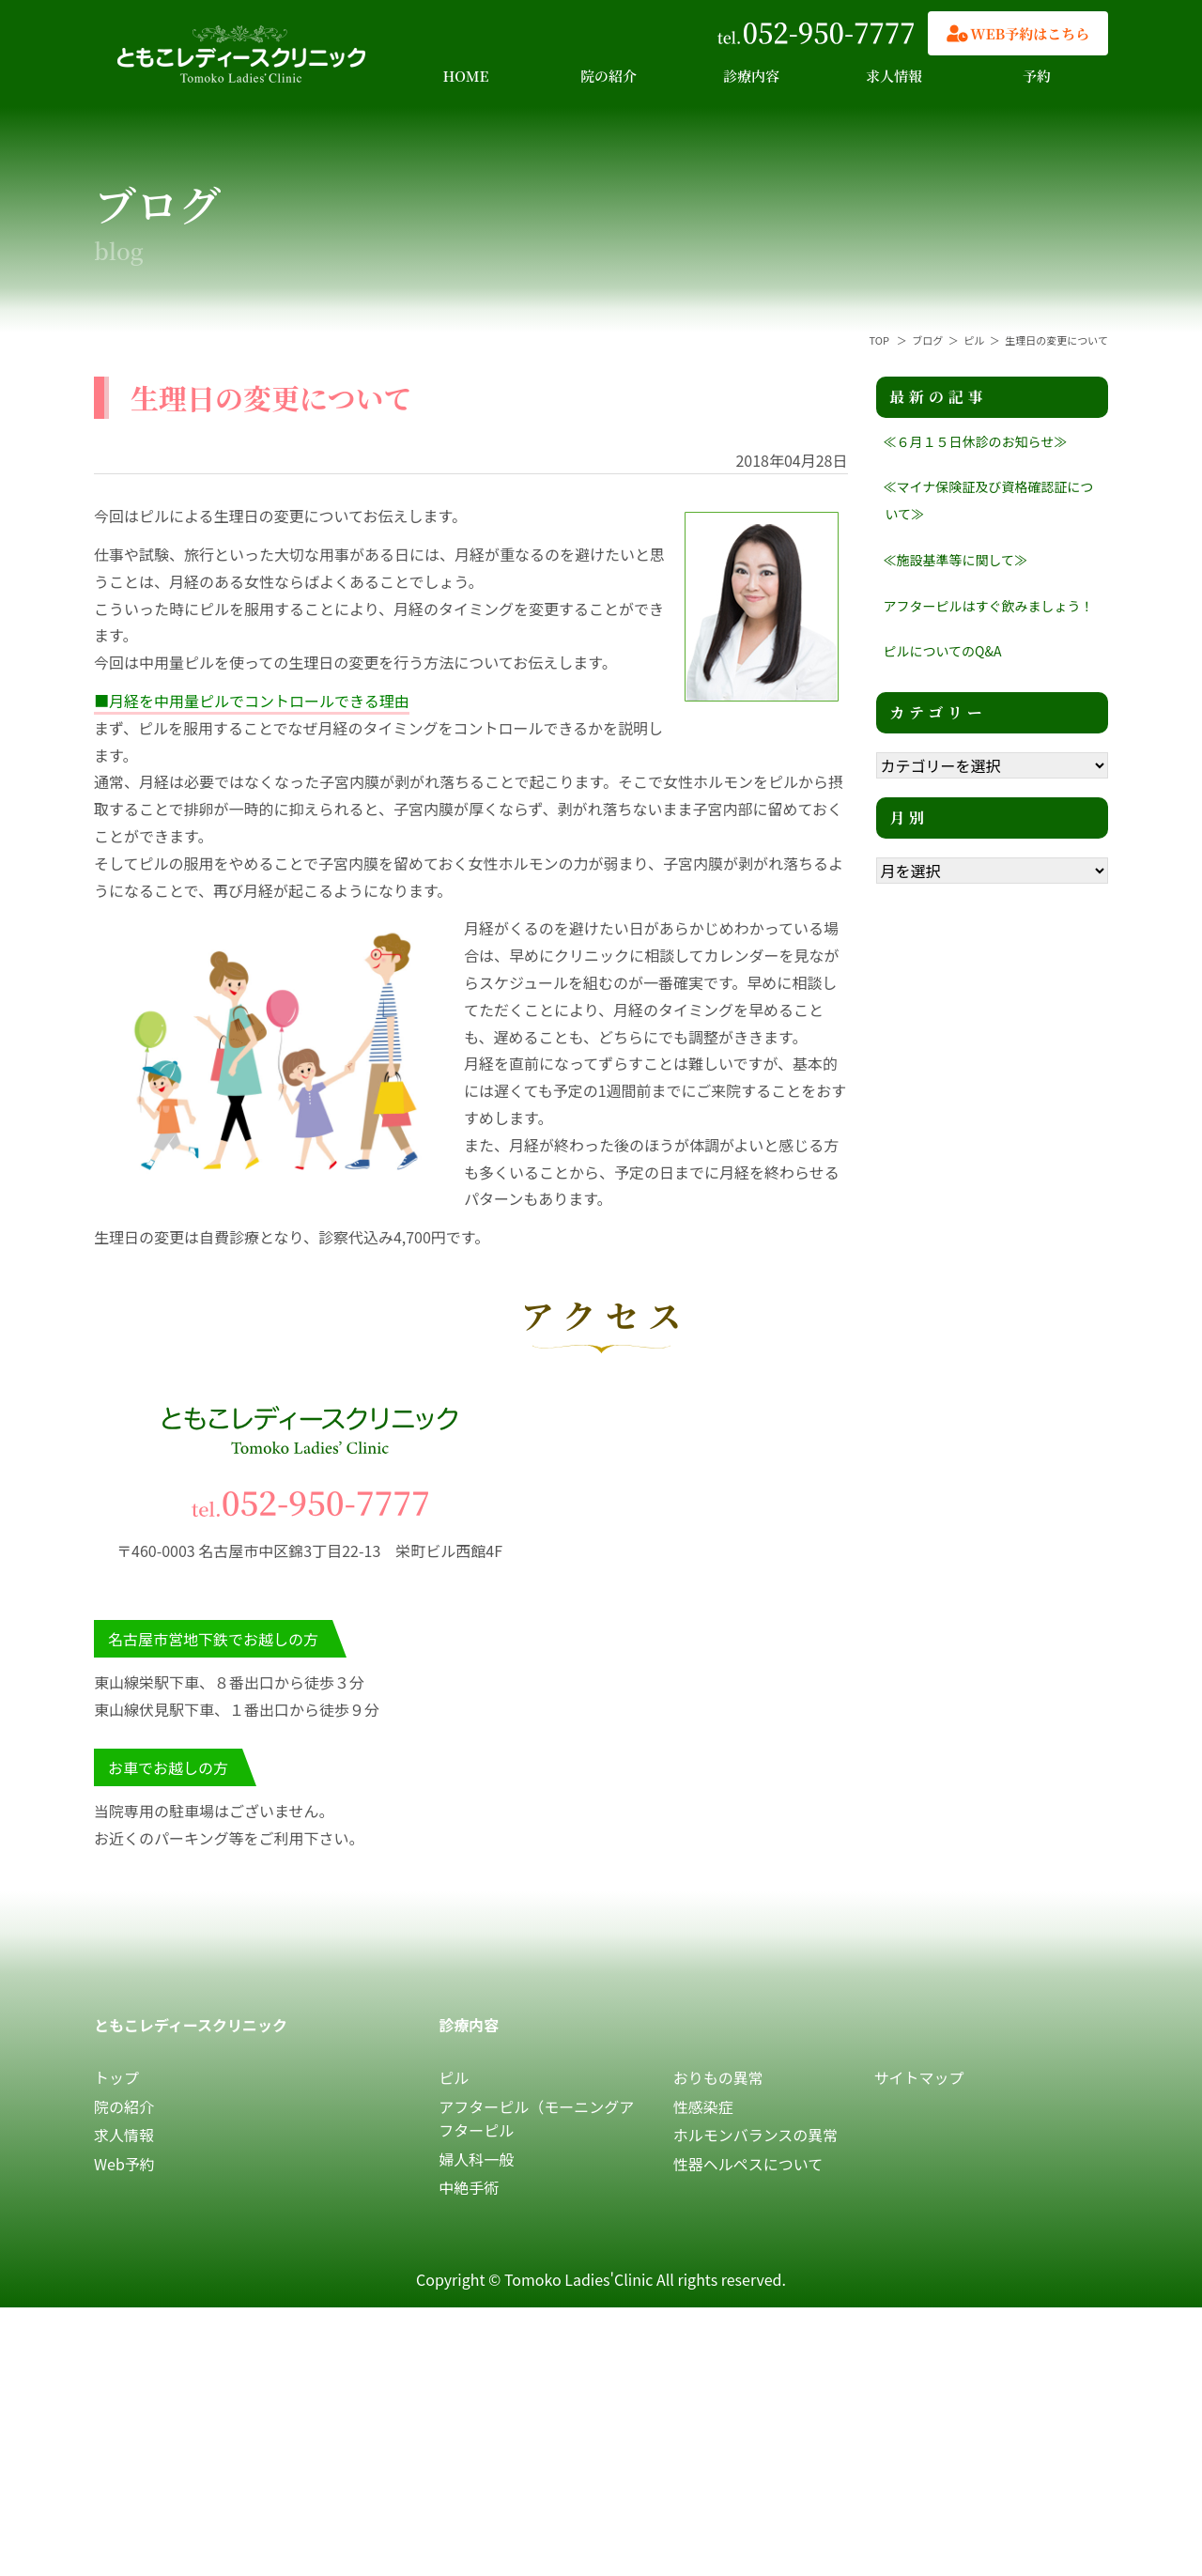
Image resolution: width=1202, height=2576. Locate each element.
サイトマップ (919, 2077)
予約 (1037, 75)
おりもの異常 (718, 2077)
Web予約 (124, 2163)
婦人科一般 (476, 2159)
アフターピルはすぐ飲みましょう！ (989, 605)
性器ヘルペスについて (748, 2163)
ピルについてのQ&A (943, 650)
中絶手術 (469, 2187)
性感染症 (703, 2106)
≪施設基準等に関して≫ (956, 559)
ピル (454, 2077)
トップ (116, 2077)
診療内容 (751, 75)
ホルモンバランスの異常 (756, 2134)
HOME (466, 75)
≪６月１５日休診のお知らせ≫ (976, 441)
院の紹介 (608, 75)
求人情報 (894, 75)
